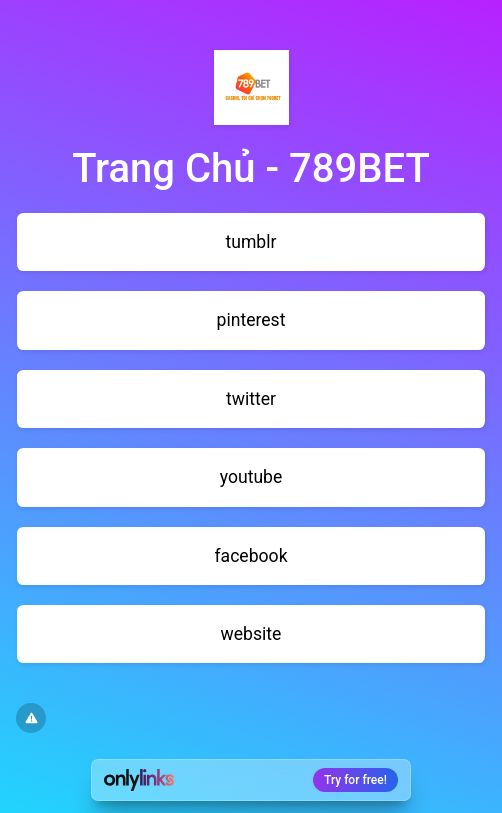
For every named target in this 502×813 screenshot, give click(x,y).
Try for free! (355, 780)
